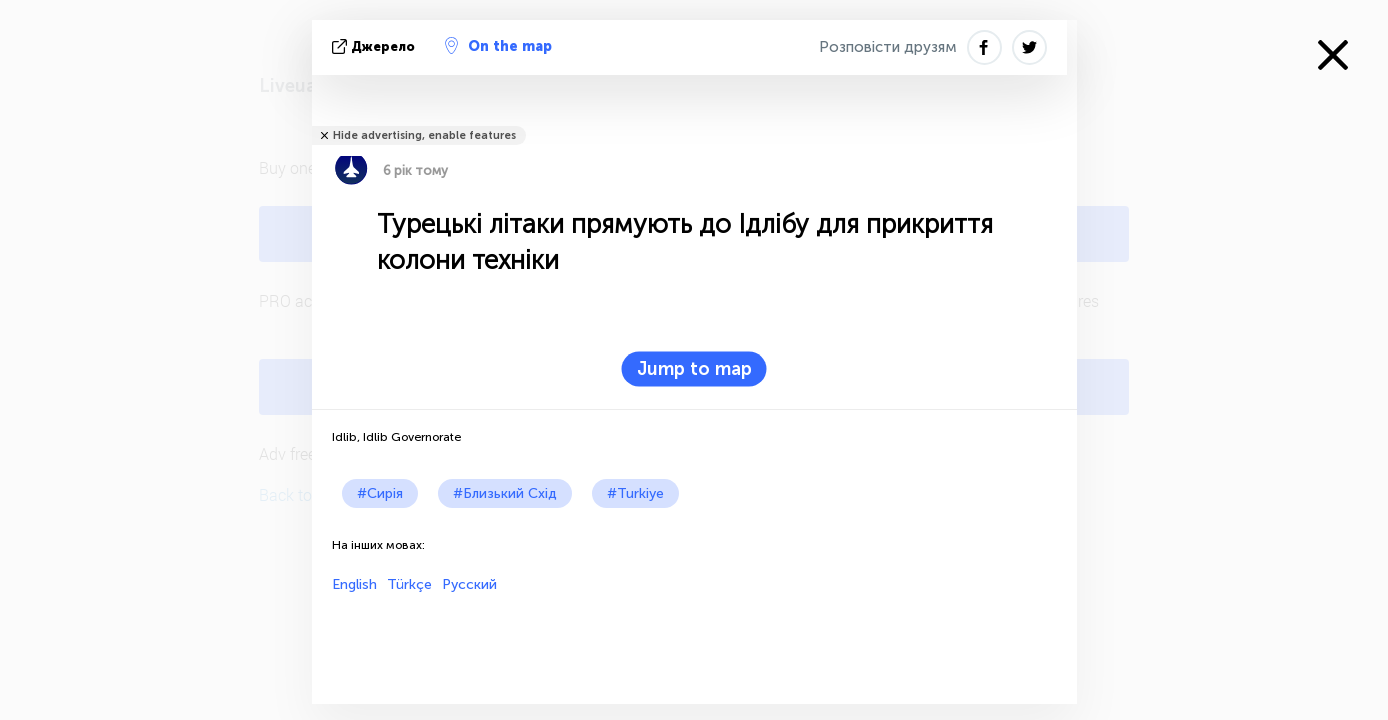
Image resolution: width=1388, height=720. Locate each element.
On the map (498, 46)
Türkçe (409, 584)
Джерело (375, 46)
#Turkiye (635, 493)
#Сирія (380, 493)
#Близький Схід (505, 493)
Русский (469, 584)
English (354, 584)
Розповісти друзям (888, 47)
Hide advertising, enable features (424, 135)
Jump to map (694, 369)
